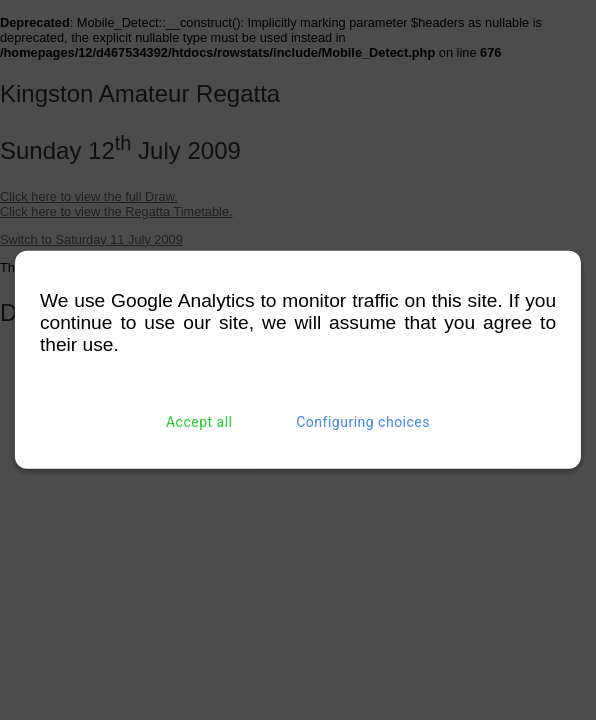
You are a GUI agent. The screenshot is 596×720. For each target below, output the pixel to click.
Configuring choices (363, 422)
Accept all (199, 422)
